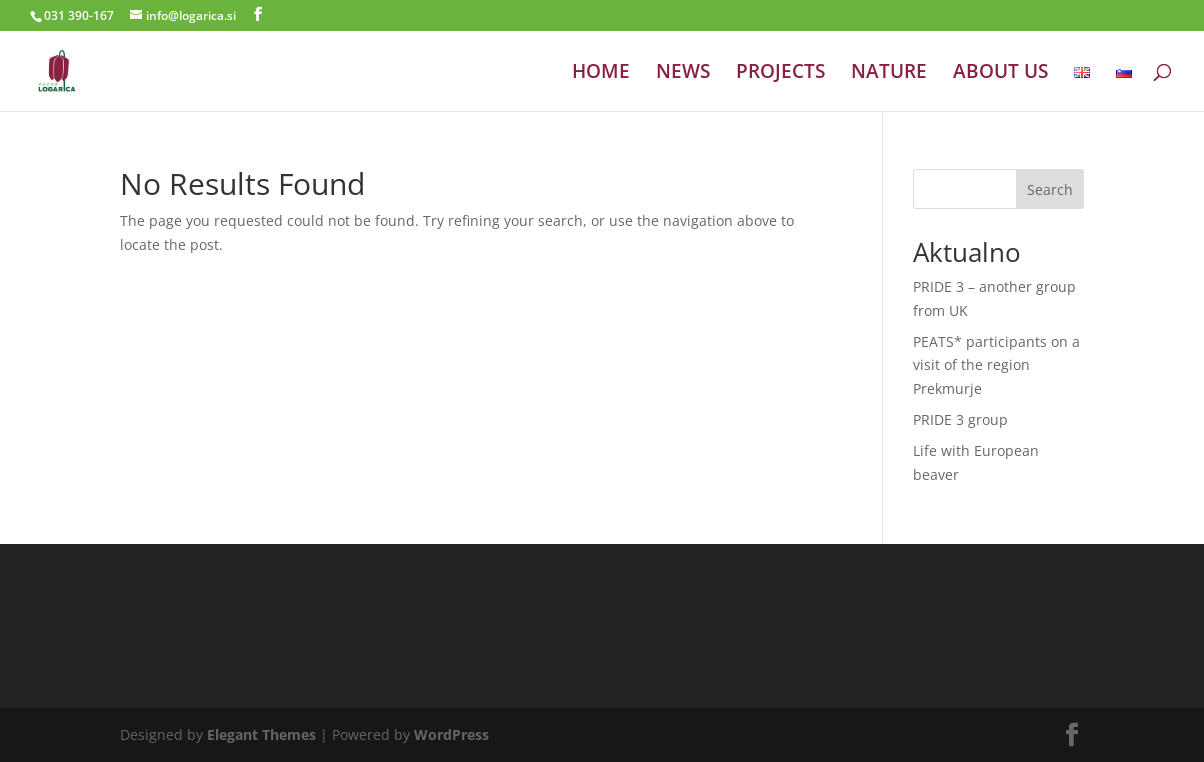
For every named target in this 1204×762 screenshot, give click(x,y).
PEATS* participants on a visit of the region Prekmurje (996, 365)
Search (1050, 189)
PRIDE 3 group (960, 419)
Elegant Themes (261, 734)
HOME (601, 74)
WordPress (451, 734)
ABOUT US (1000, 74)
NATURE (889, 74)
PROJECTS (780, 74)
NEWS (683, 74)
